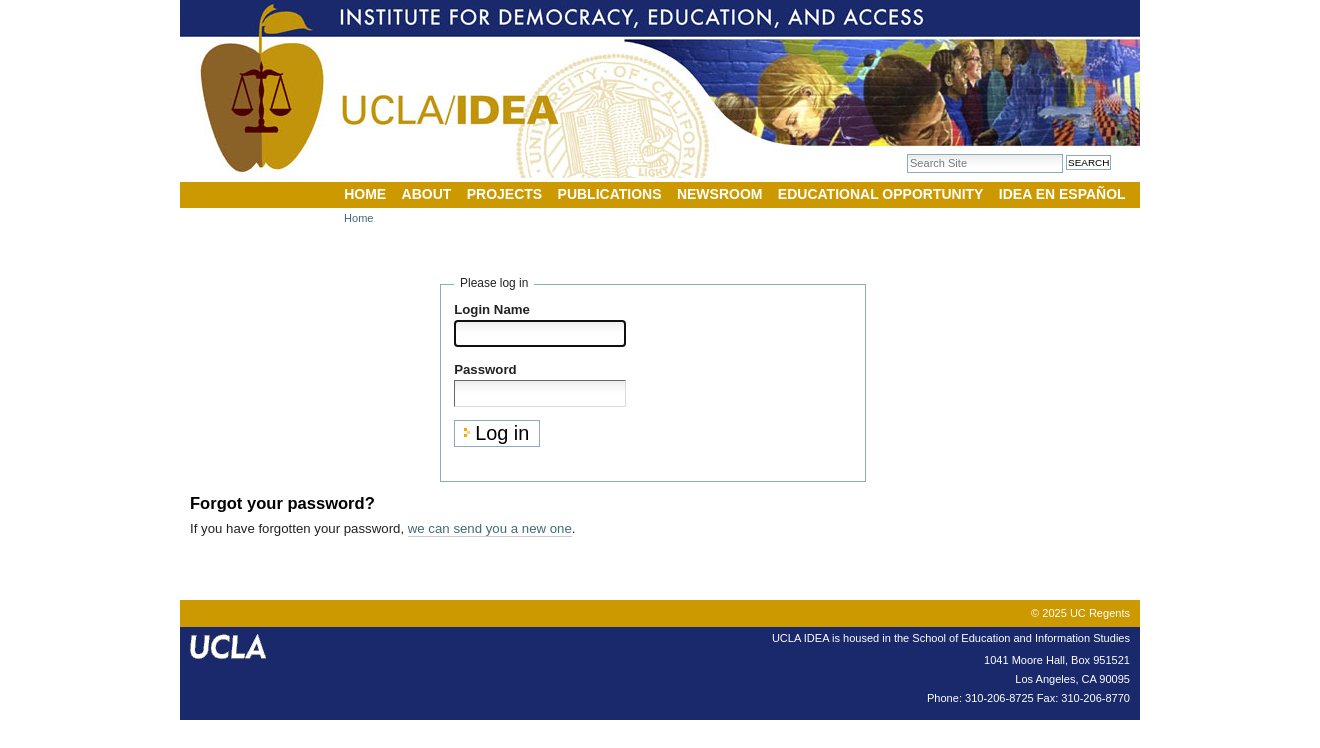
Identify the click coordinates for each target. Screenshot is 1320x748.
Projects (504, 194)
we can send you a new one (490, 528)
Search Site (906, 153)
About (427, 194)
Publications (610, 194)
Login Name (492, 309)
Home (365, 194)
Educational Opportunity (881, 194)
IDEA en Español (1062, 194)
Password (485, 369)
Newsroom (720, 194)
